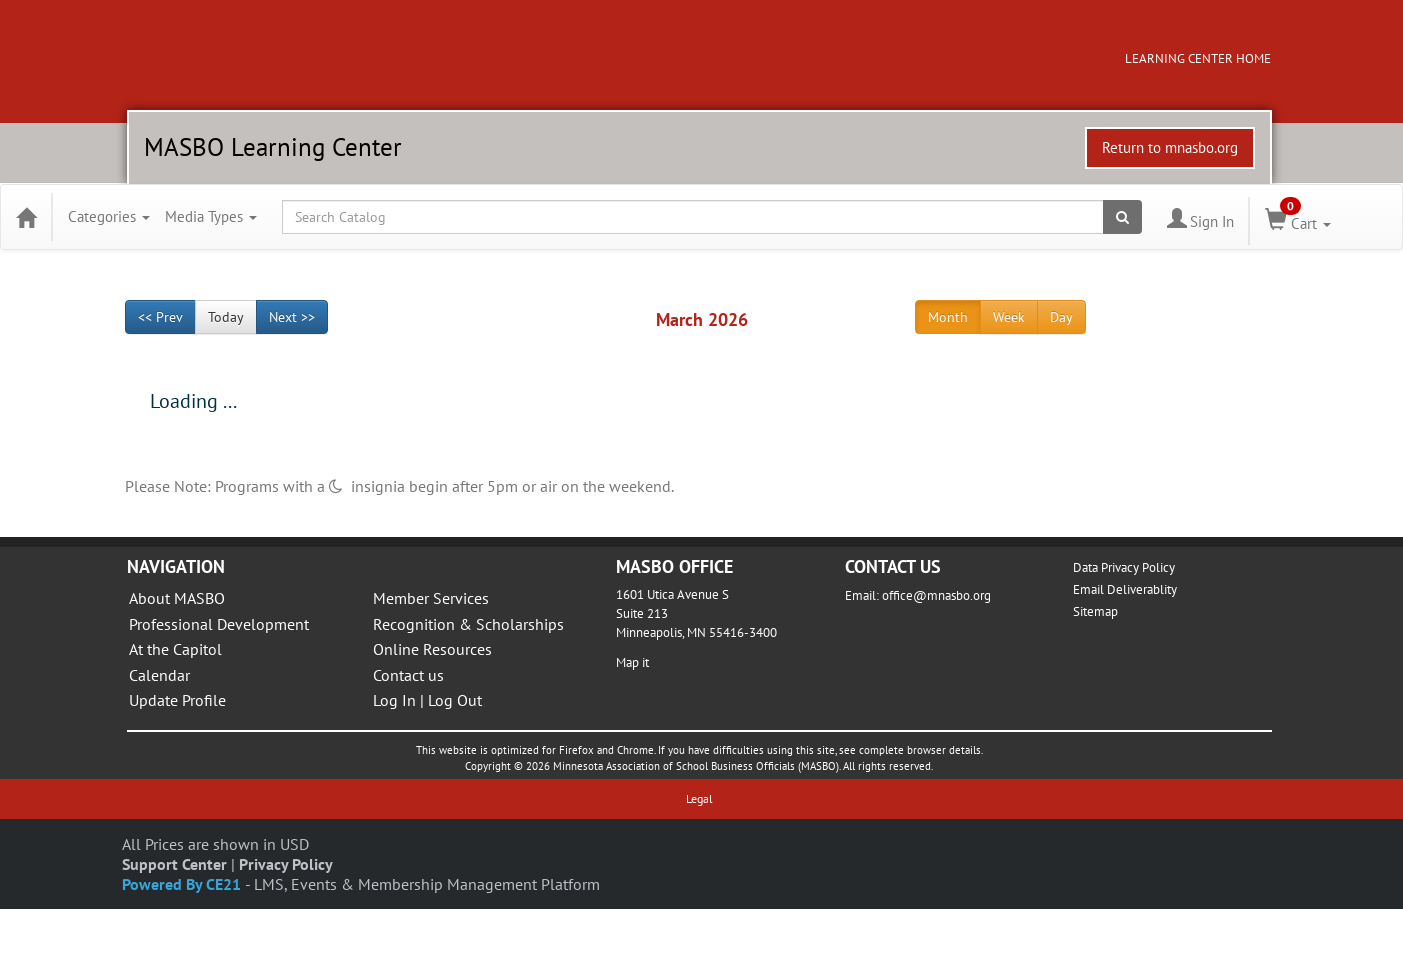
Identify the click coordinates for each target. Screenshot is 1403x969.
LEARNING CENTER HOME (1198, 58)
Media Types (211, 216)
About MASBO (177, 598)
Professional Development (219, 624)
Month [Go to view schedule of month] (948, 317)
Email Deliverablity (1125, 589)
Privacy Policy (286, 864)
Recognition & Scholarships (468, 624)
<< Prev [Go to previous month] (160, 317)
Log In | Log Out (427, 700)
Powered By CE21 (183, 884)
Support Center (174, 864)
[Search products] (1122, 217)
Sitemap (1095, 611)
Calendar (159, 675)
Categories (109, 216)
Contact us (408, 675)
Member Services (431, 598)
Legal (699, 798)
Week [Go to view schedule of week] (1009, 317)
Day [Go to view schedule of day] (1061, 317)
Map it (632, 662)
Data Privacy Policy (1124, 567)
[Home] (26, 217)
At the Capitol (175, 649)
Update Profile (177, 700)
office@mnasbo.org (936, 595)
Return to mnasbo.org (1170, 147)
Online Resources (432, 649)
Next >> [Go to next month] (292, 317)
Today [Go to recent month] (226, 317)
